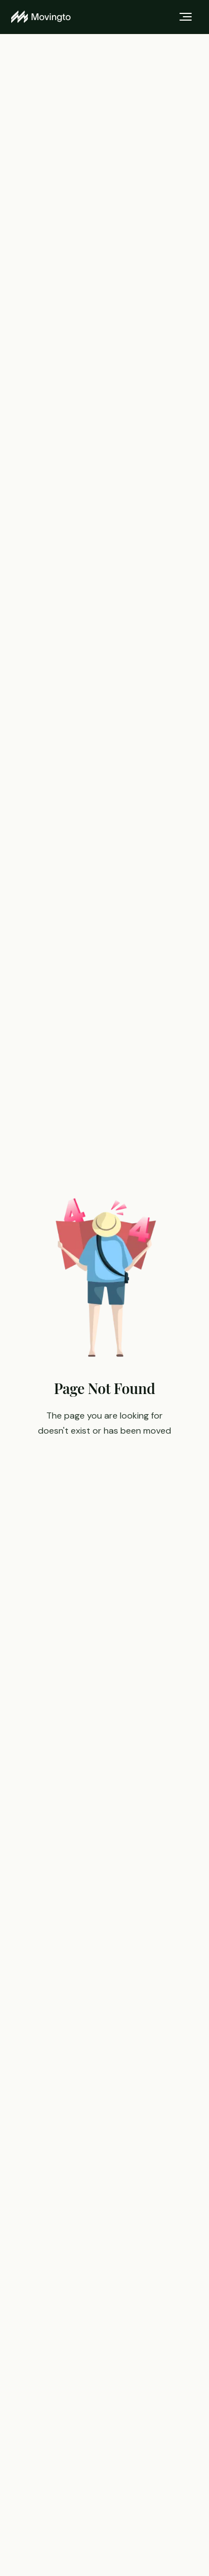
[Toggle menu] (185, 16)
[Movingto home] (41, 17)
